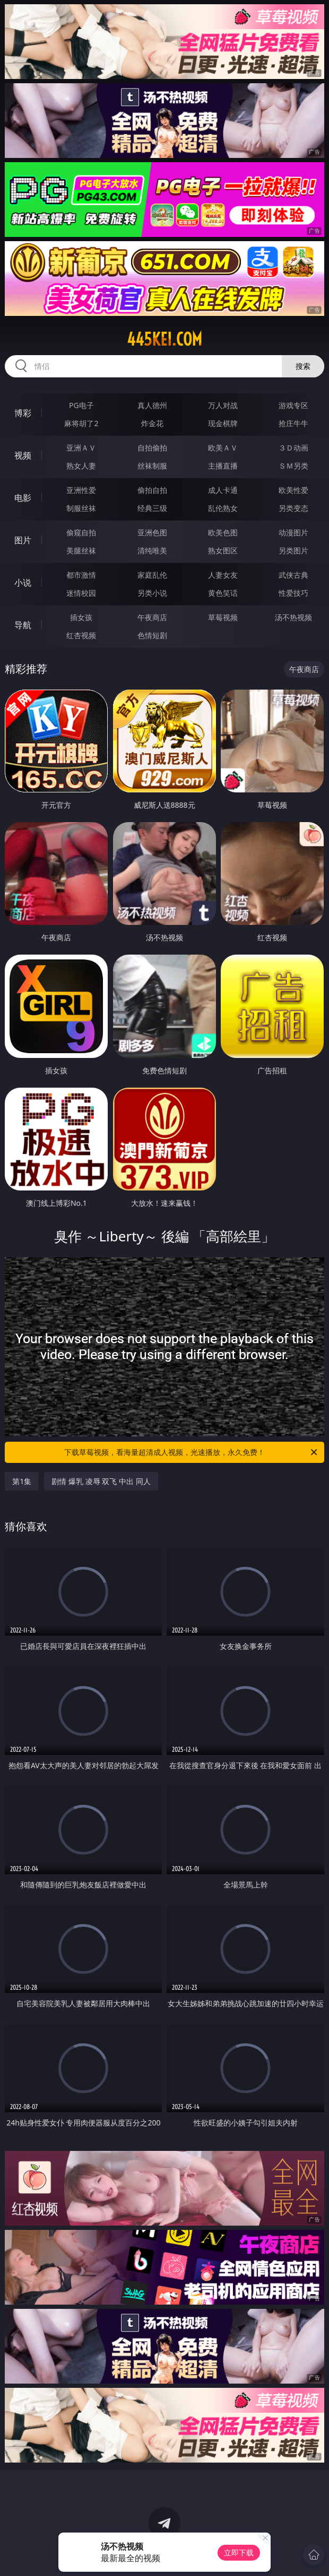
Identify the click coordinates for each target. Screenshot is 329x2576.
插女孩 (81, 617)
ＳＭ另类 (293, 466)
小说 (22, 582)
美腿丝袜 (81, 550)
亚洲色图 (152, 532)
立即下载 (239, 2552)
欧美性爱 (293, 490)
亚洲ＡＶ (81, 448)
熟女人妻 (81, 466)
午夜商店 (152, 617)
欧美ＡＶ (223, 448)
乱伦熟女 (223, 508)
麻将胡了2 (81, 423)
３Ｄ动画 (293, 448)
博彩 (22, 413)
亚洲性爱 (81, 490)
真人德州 (152, 405)
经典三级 (152, 508)
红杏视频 (81, 635)
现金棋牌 (223, 423)
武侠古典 (293, 575)
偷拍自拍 (152, 490)
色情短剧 (152, 635)
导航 (22, 625)
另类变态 (293, 508)
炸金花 (152, 423)
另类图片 (293, 550)
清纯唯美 (152, 550)
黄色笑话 (223, 593)
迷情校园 (81, 593)
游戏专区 (293, 405)
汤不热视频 (293, 617)
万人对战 (223, 405)
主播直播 (223, 466)
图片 (22, 540)
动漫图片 (293, 532)
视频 (22, 455)
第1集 (21, 1481)
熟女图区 (223, 550)
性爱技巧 (293, 593)
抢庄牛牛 (293, 423)
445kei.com (164, 339)
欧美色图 (223, 532)
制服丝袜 (81, 508)
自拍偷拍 (152, 448)
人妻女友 (223, 575)
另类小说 (152, 593)
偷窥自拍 (81, 532)
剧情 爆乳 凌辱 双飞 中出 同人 (100, 1481)
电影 (22, 498)
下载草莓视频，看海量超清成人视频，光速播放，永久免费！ (191, 1452)
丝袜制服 (152, 466)
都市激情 (81, 575)
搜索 (303, 366)
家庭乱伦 (152, 575)
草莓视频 (223, 617)
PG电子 (81, 405)
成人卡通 (223, 490)
